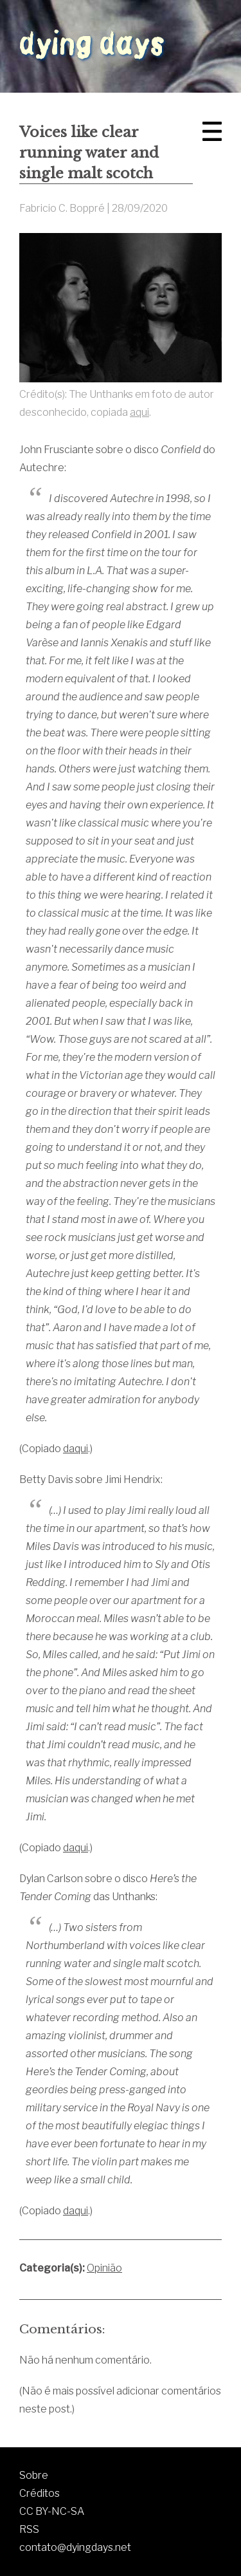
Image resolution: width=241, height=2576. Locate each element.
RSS (29, 2529)
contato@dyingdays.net (75, 2547)
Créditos (39, 2493)
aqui (139, 412)
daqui (75, 1448)
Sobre (33, 2475)
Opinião (104, 2268)
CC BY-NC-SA (51, 2511)
